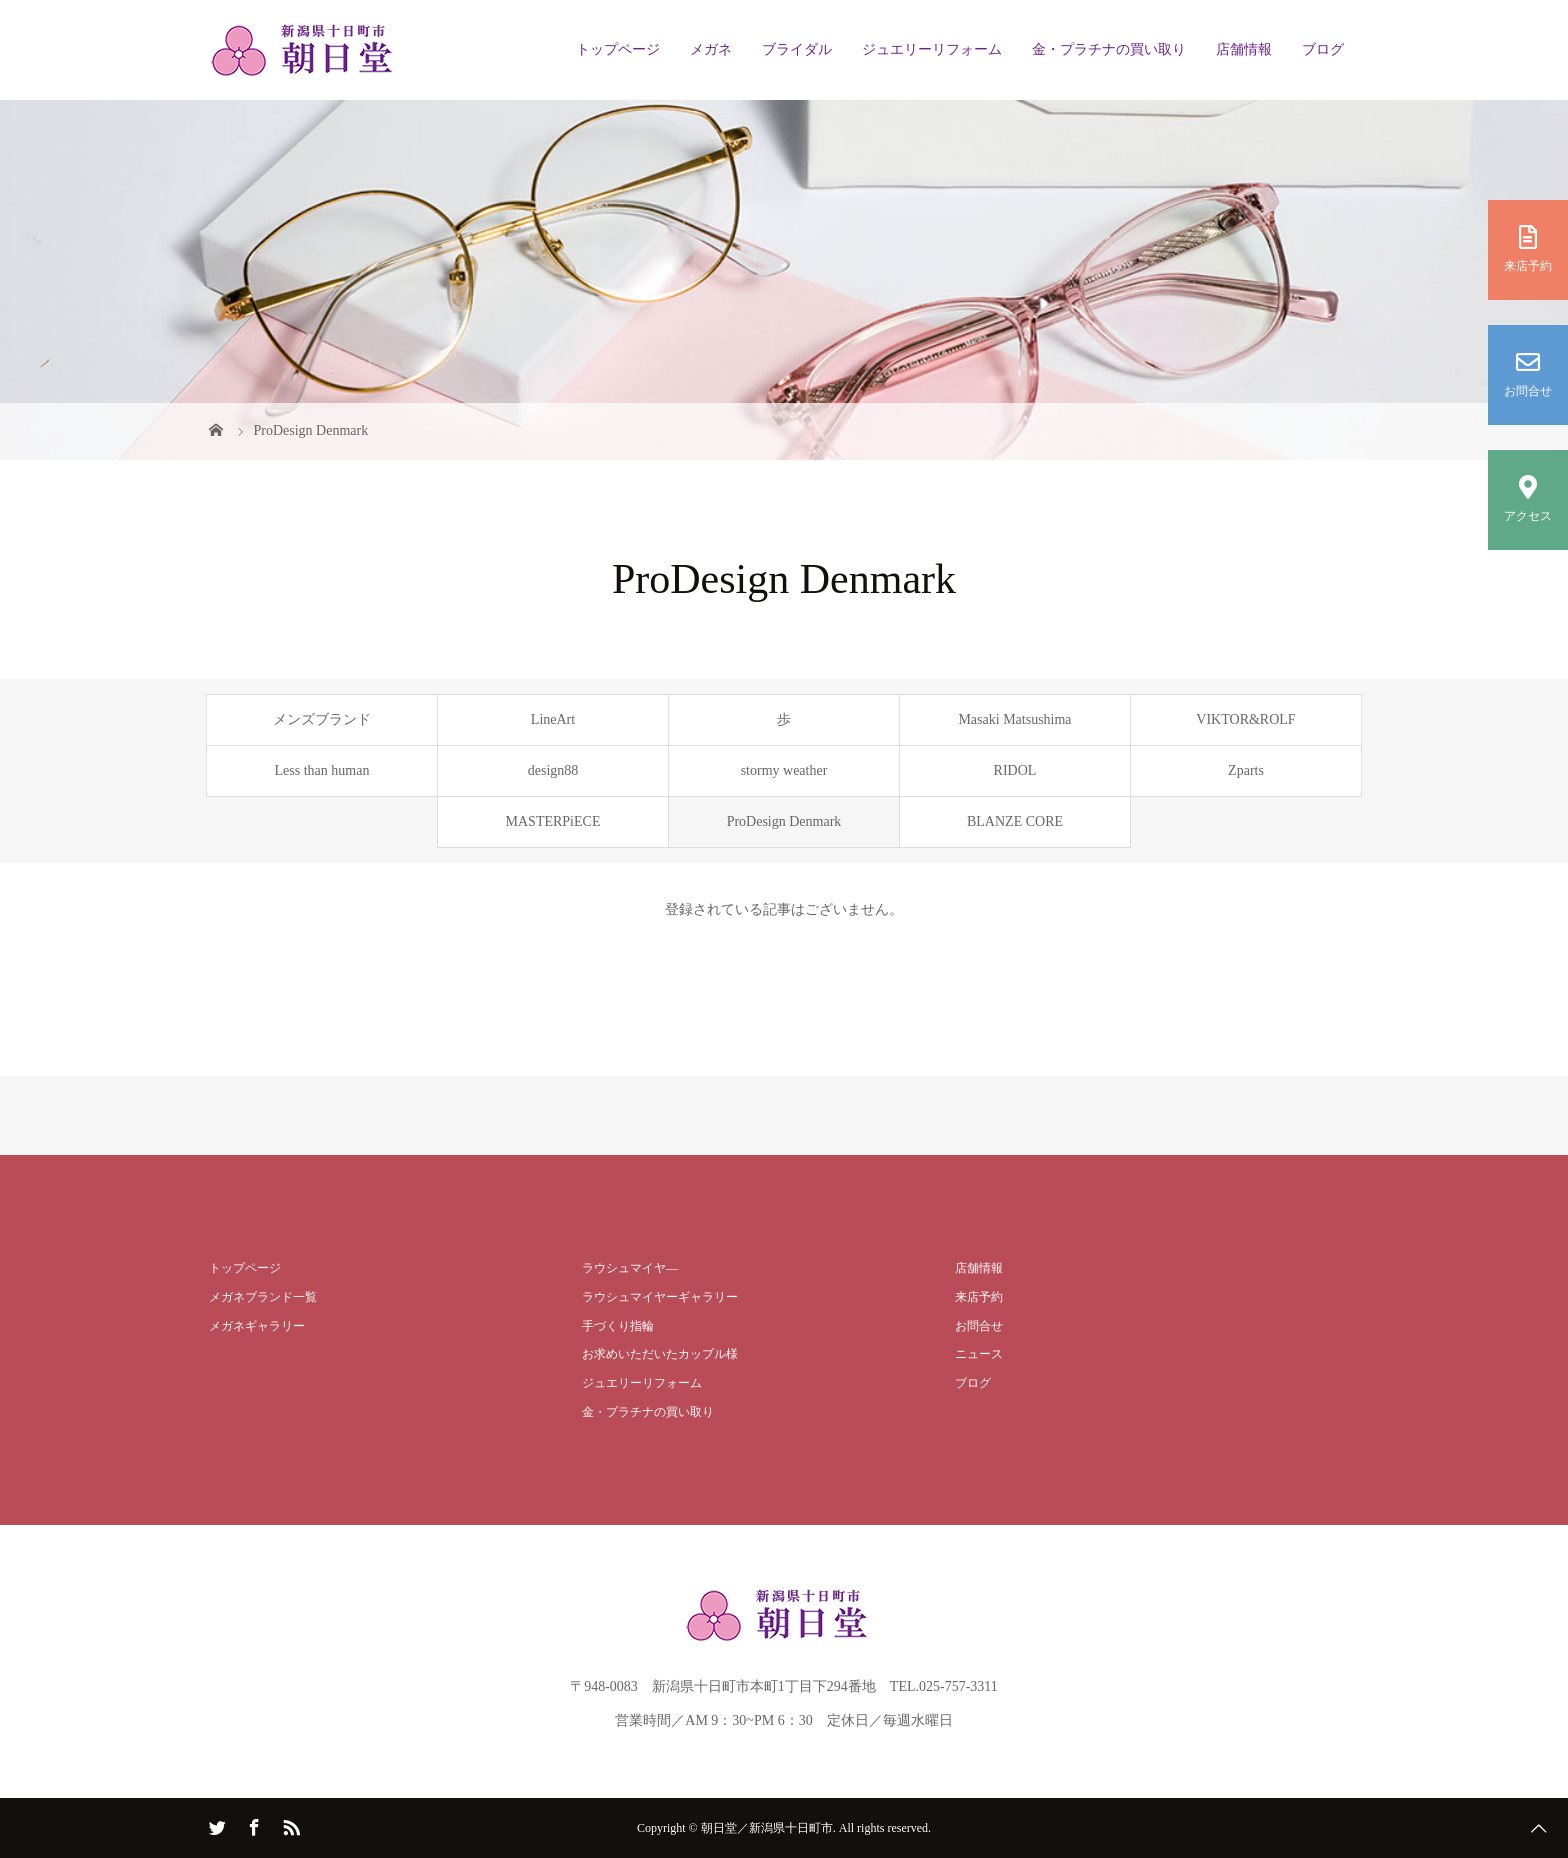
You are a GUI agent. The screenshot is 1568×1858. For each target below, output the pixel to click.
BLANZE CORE (1015, 821)
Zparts (1246, 770)
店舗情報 (1244, 49)
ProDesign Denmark (784, 821)
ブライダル (797, 49)
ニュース (979, 1354)
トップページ (618, 49)
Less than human (322, 770)
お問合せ (1528, 374)
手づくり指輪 (618, 1326)
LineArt (553, 719)
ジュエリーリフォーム (932, 49)
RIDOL (1015, 770)
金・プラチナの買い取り (1109, 49)
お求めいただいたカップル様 (660, 1354)
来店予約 (1528, 249)
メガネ (711, 49)
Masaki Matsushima (1014, 719)
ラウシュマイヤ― (630, 1268)
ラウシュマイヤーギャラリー (660, 1297)
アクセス (1528, 499)
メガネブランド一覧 (263, 1297)
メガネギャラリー (257, 1326)
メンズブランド (322, 719)
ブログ (1323, 49)
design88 (553, 770)
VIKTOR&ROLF (1245, 719)
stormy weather (784, 770)
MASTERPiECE (553, 821)
